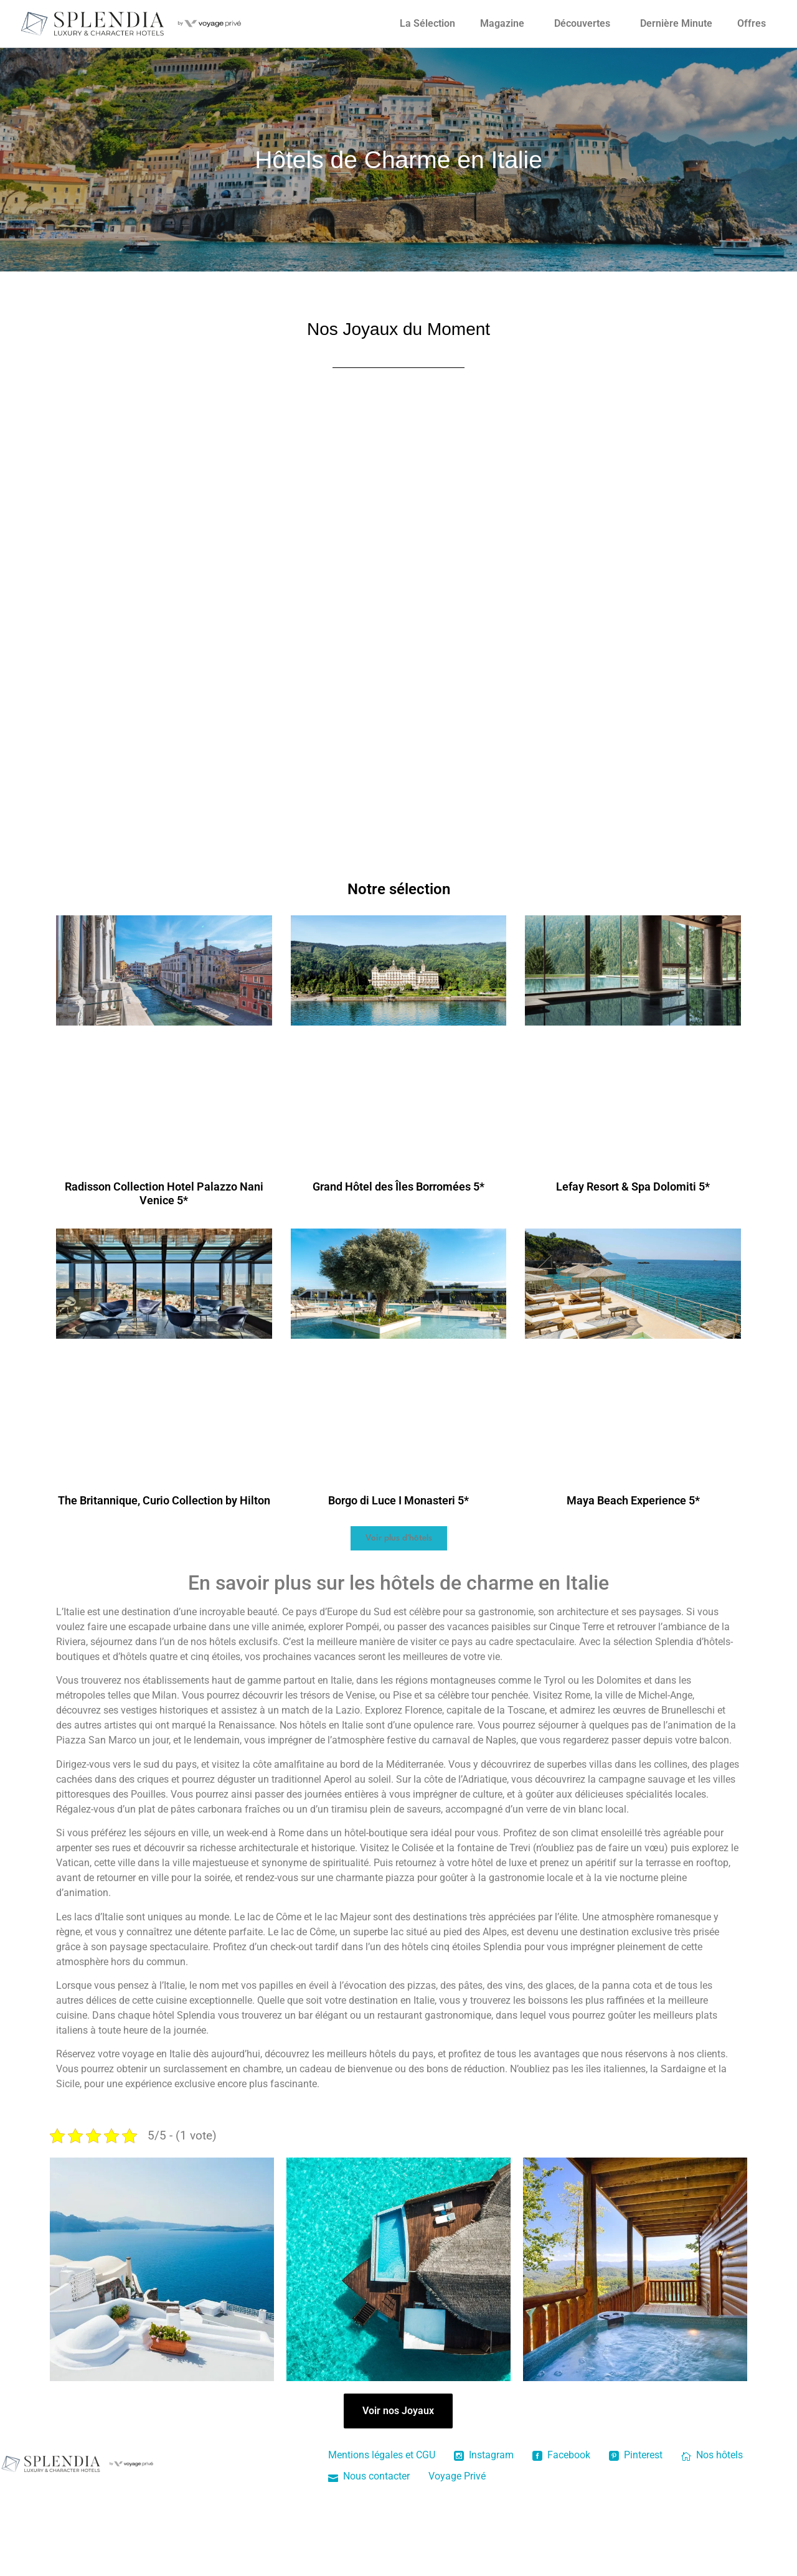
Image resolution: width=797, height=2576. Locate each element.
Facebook (561, 2455)
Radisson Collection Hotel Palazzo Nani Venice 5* (164, 1193)
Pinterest (636, 2455)
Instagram (484, 2455)
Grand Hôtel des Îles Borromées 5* (398, 1186)
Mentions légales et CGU (381, 2455)
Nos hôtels (712, 2455)
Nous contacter (369, 2476)
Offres (751, 23)
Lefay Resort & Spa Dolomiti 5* (633, 1186)
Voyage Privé (457, 2476)
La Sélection (427, 23)
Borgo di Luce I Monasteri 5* (398, 1500)
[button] (399, 1538)
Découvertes (582, 23)
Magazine (502, 23)
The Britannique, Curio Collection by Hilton (164, 1500)
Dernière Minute (676, 23)
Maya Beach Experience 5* (633, 1500)
